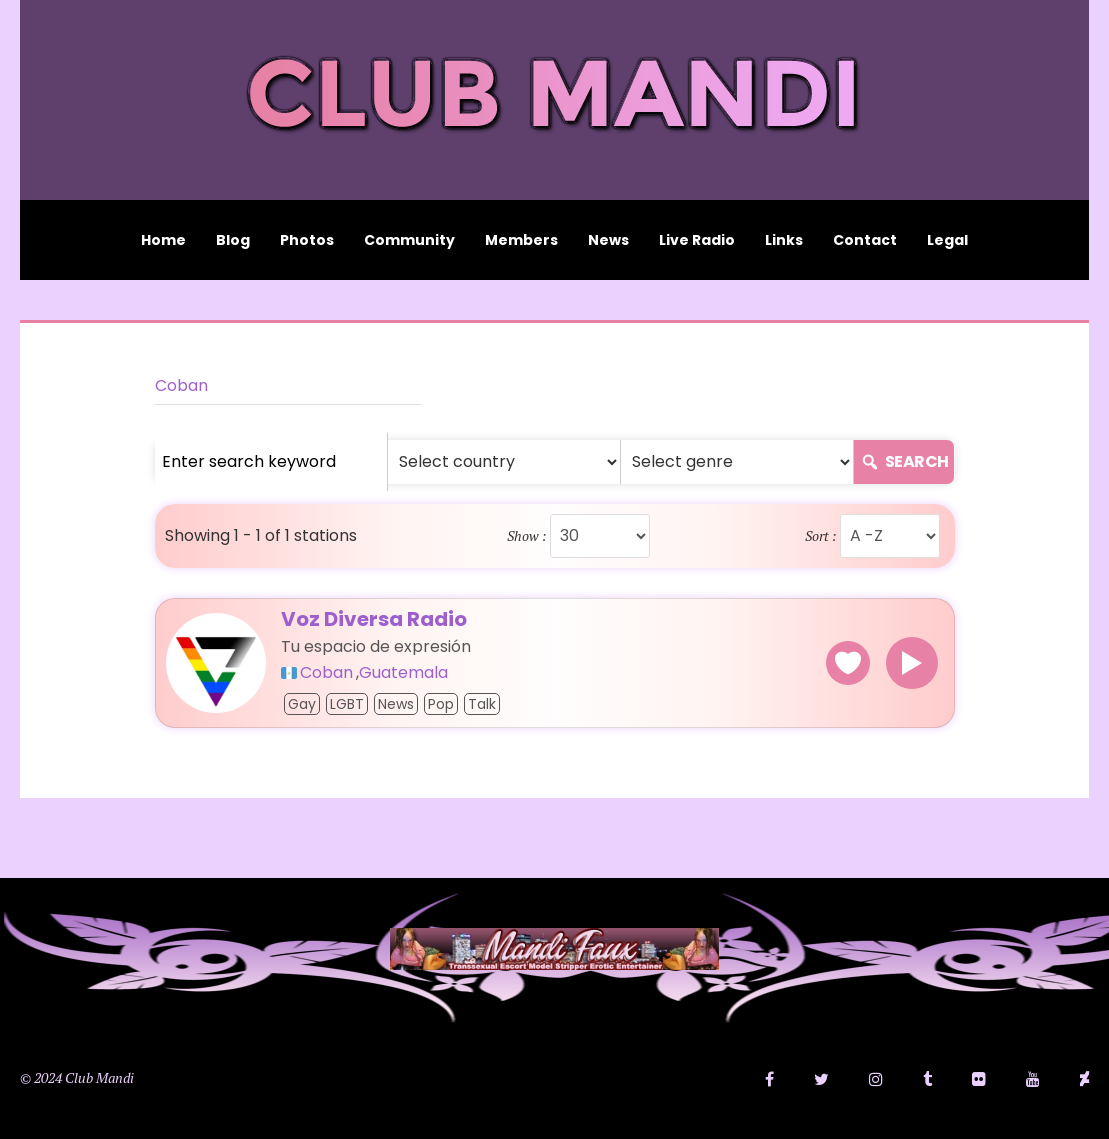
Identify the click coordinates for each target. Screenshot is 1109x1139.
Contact (865, 240)
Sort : (821, 536)
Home (163, 240)
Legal (947, 240)
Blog (233, 240)
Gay (302, 704)
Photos (307, 240)
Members (521, 240)
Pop (441, 704)
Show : (527, 536)
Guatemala (403, 673)
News (608, 240)
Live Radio (697, 240)
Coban (181, 385)
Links (784, 240)
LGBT (347, 704)
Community (409, 240)
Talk (482, 704)
